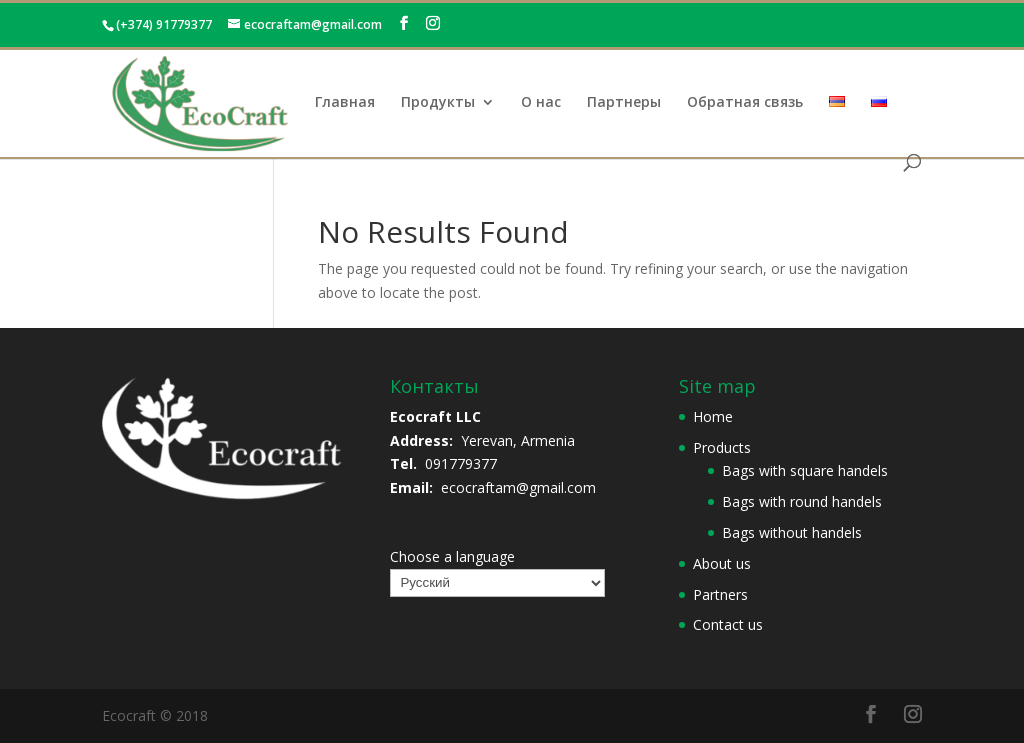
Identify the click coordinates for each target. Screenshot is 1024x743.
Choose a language (452, 556)
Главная (345, 103)
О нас (541, 103)
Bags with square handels (805, 470)
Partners (720, 594)
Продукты (438, 103)
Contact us (728, 624)
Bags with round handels (802, 501)
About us (722, 563)
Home (713, 416)
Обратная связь (745, 103)
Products (722, 447)
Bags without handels (792, 532)
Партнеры (624, 103)
